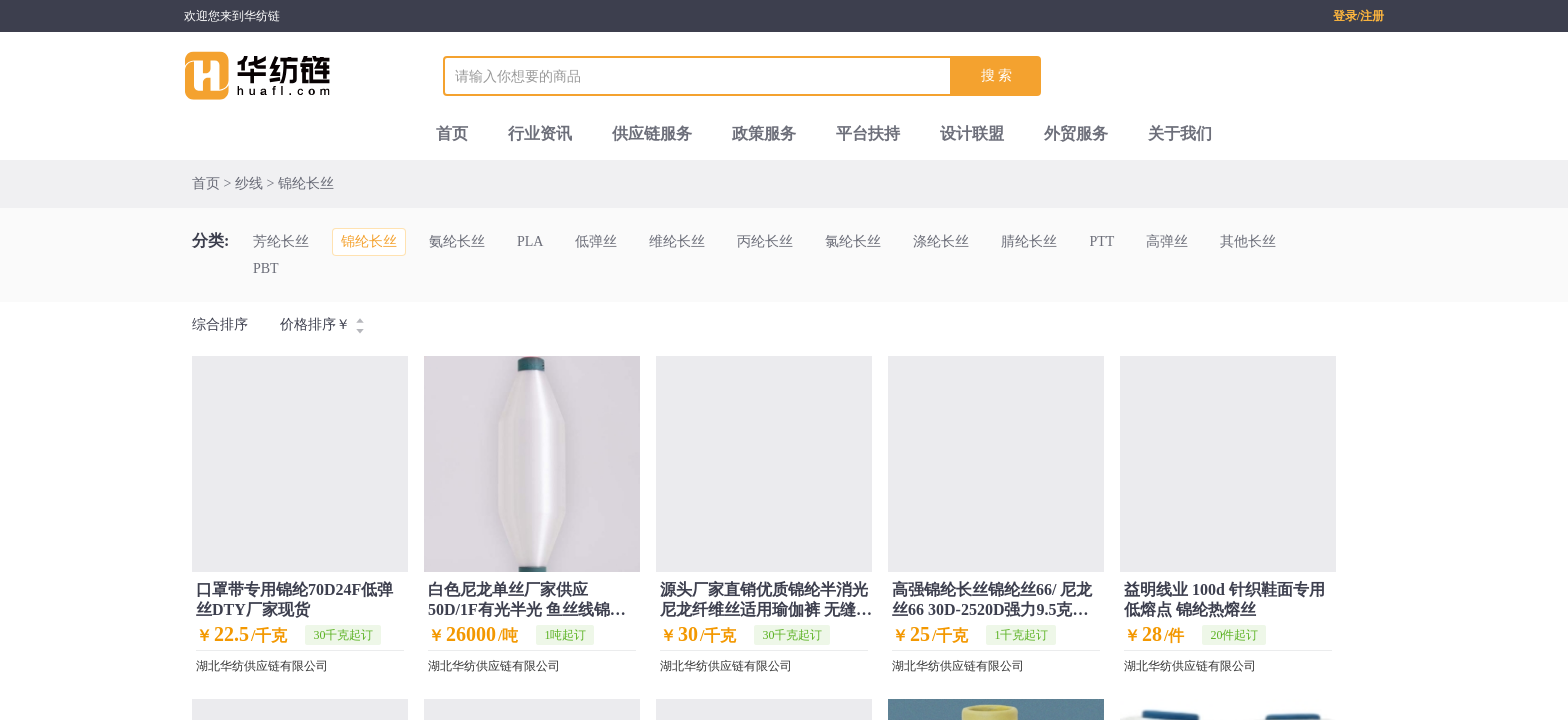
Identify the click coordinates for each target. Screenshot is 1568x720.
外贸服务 (1076, 133)
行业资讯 (540, 133)
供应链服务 (652, 133)
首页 (452, 133)
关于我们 (1180, 133)
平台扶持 (868, 133)
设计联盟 (972, 133)
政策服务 (764, 133)
